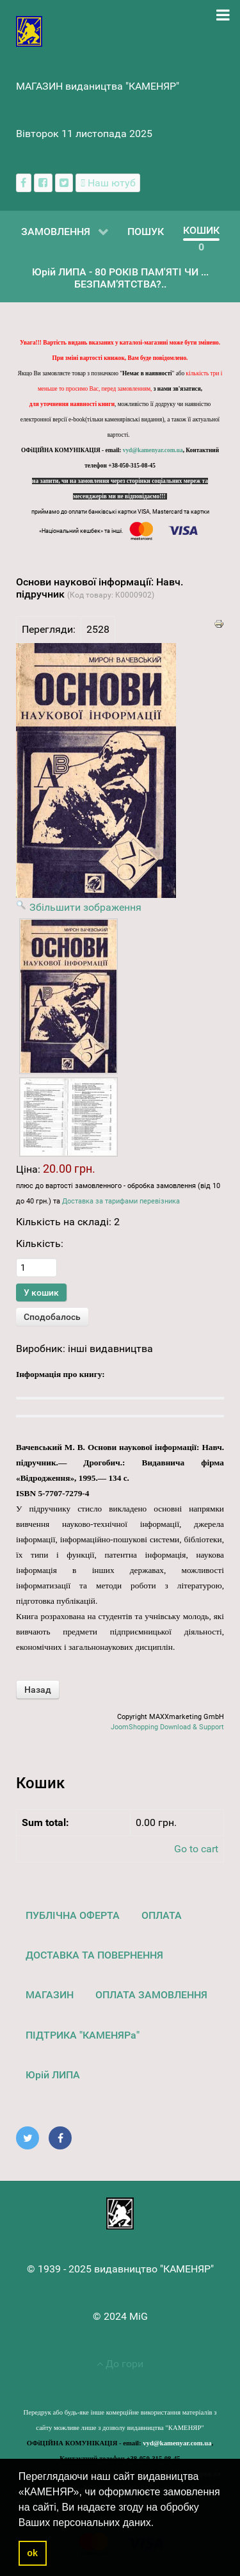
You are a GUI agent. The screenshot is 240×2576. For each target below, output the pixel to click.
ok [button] (32, 2553)
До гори (120, 2364)
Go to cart (196, 1849)
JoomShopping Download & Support (167, 1727)
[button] (159, 2523)
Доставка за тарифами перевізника (121, 1201)
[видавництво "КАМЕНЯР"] (29, 30)
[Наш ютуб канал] (108, 183)
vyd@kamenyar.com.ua (153, 450)
